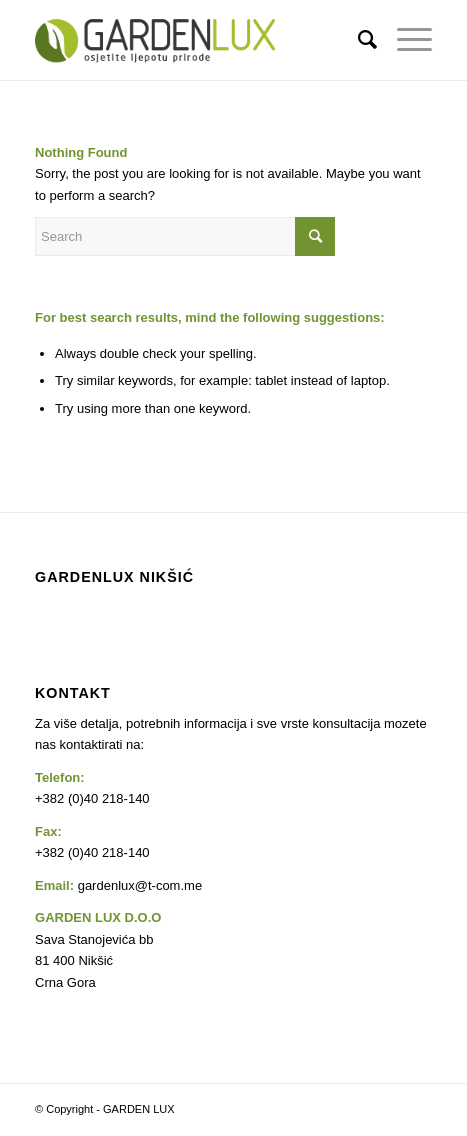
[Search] (357, 40)
